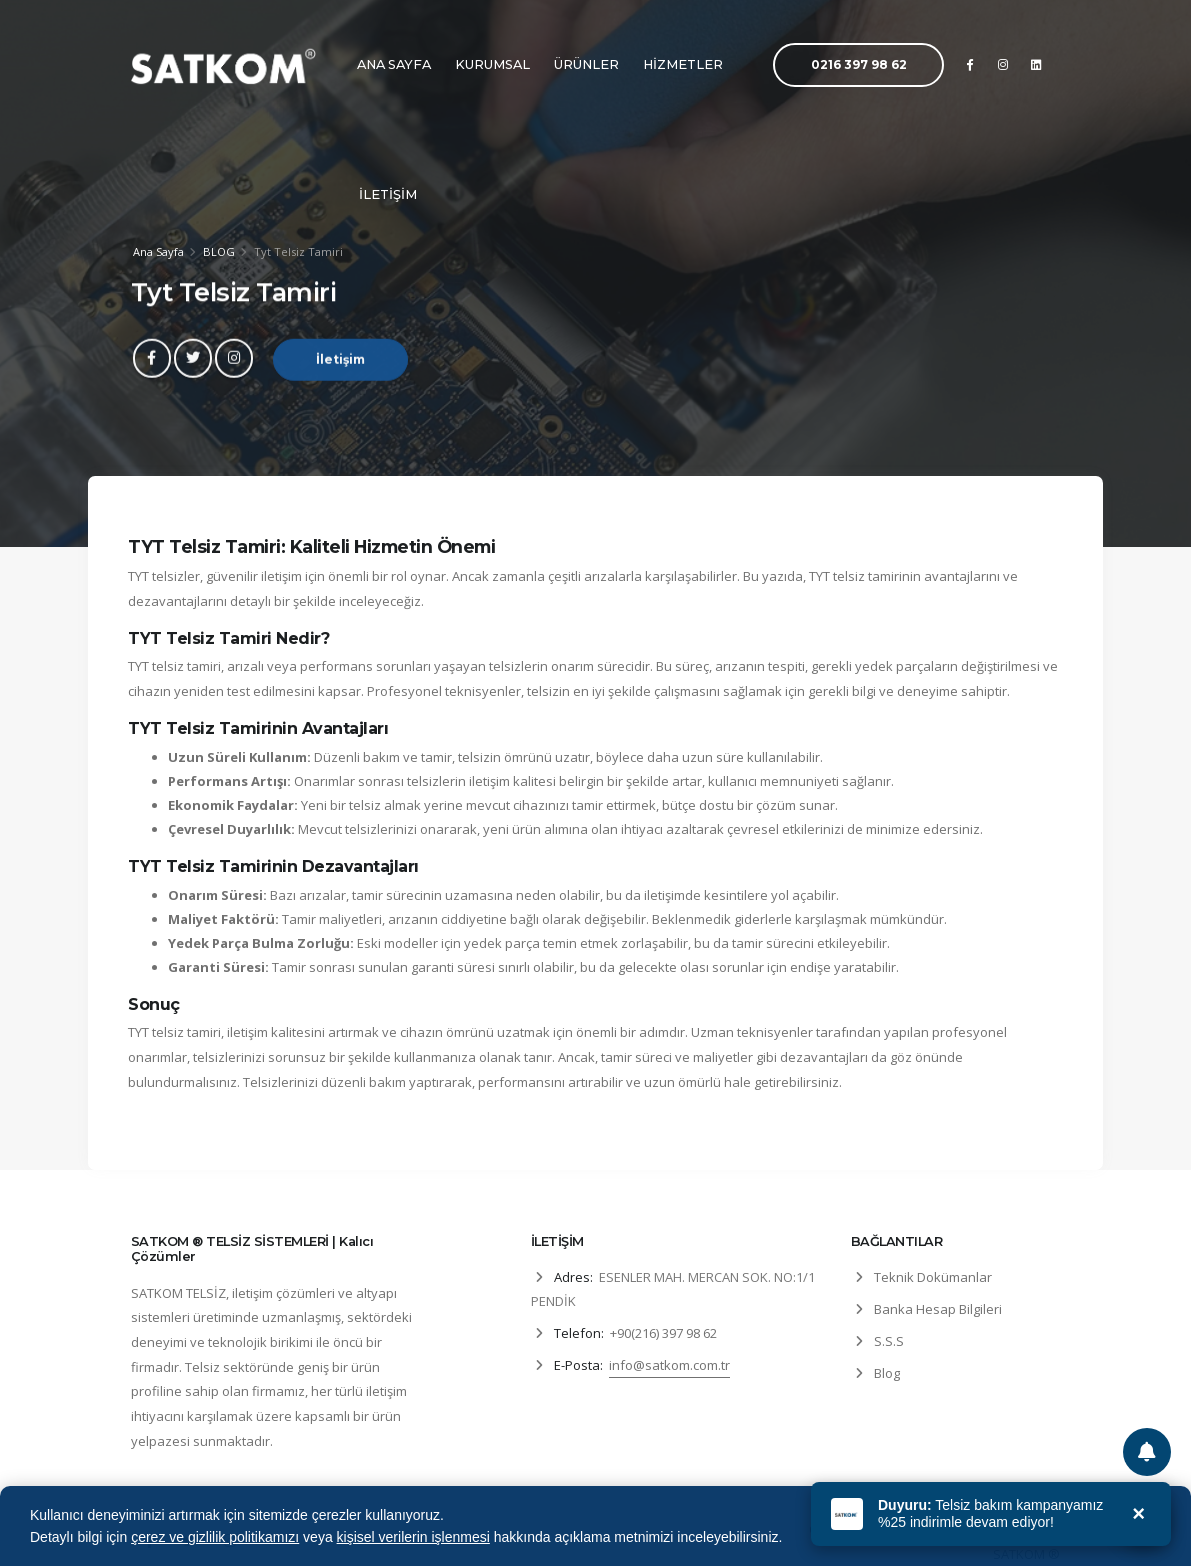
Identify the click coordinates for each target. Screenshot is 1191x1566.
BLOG (219, 252)
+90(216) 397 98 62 (663, 1333)
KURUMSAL (492, 64)
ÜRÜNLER (586, 64)
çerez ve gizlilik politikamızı (215, 1537)
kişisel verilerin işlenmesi (413, 1537)
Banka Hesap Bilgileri (938, 1309)
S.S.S (889, 1341)
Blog (887, 1373)
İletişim (340, 372)
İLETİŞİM (388, 194)
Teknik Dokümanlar (933, 1277)
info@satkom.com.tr (669, 1365)
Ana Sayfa (158, 252)
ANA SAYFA (394, 64)
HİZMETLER (683, 64)
